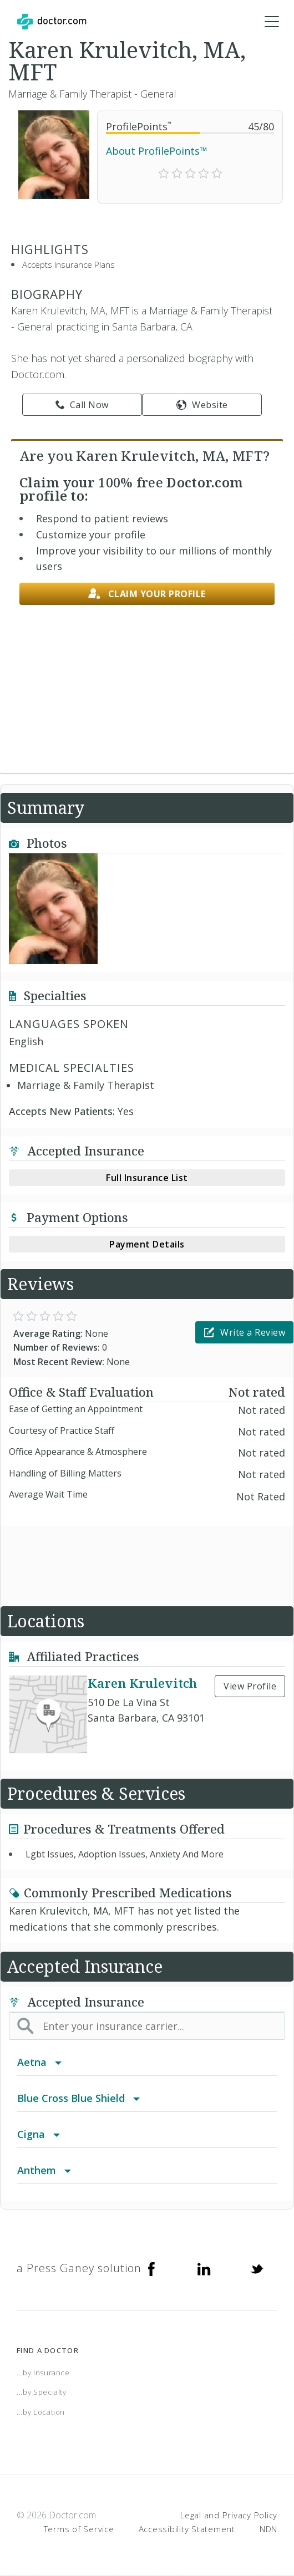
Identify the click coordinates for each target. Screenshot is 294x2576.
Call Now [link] (82, 405)
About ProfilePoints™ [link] (156, 150)
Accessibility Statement (187, 2528)
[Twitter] (256, 2268)
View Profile (250, 1686)
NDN (268, 2528)
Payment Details (147, 1244)
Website (202, 405)
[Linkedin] (204, 2268)
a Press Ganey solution (79, 2268)
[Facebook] (151, 2268)
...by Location (41, 2412)
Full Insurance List (147, 1178)
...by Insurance (43, 2373)
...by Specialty (42, 2392)
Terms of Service (79, 2528)
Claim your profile (147, 594)
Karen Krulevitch (142, 1682)
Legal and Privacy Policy (228, 2515)
